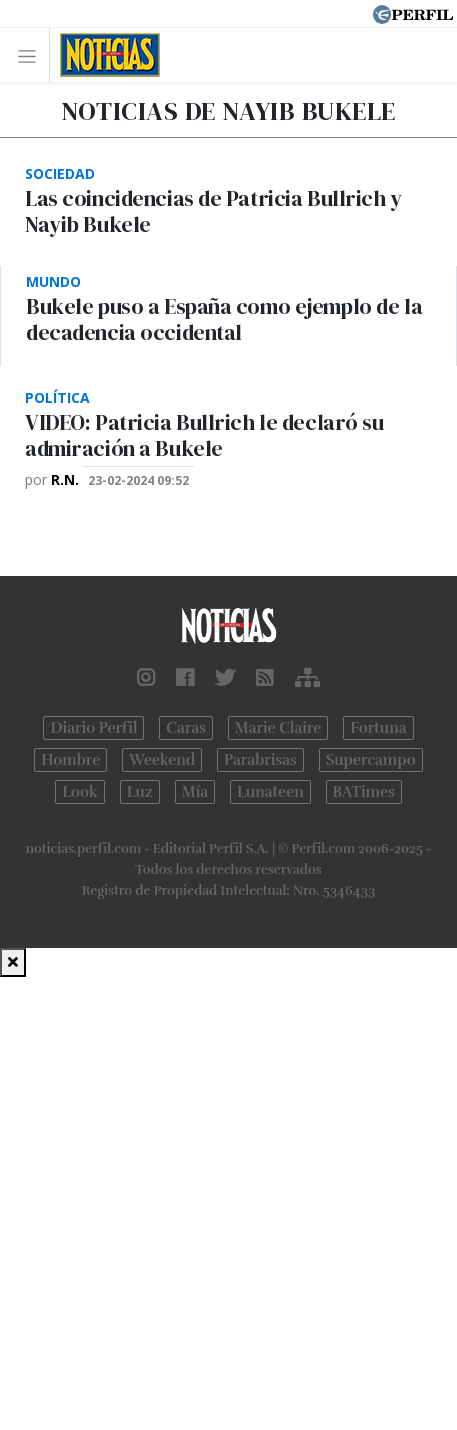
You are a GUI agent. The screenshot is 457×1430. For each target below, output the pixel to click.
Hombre (70, 760)
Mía (195, 792)
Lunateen (270, 792)
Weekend (162, 760)
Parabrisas (260, 760)
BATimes (364, 792)
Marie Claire (278, 728)
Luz (140, 792)
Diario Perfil (93, 728)
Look (80, 792)
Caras (186, 728)
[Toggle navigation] (32, 55)
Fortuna (378, 728)
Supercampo (371, 760)
